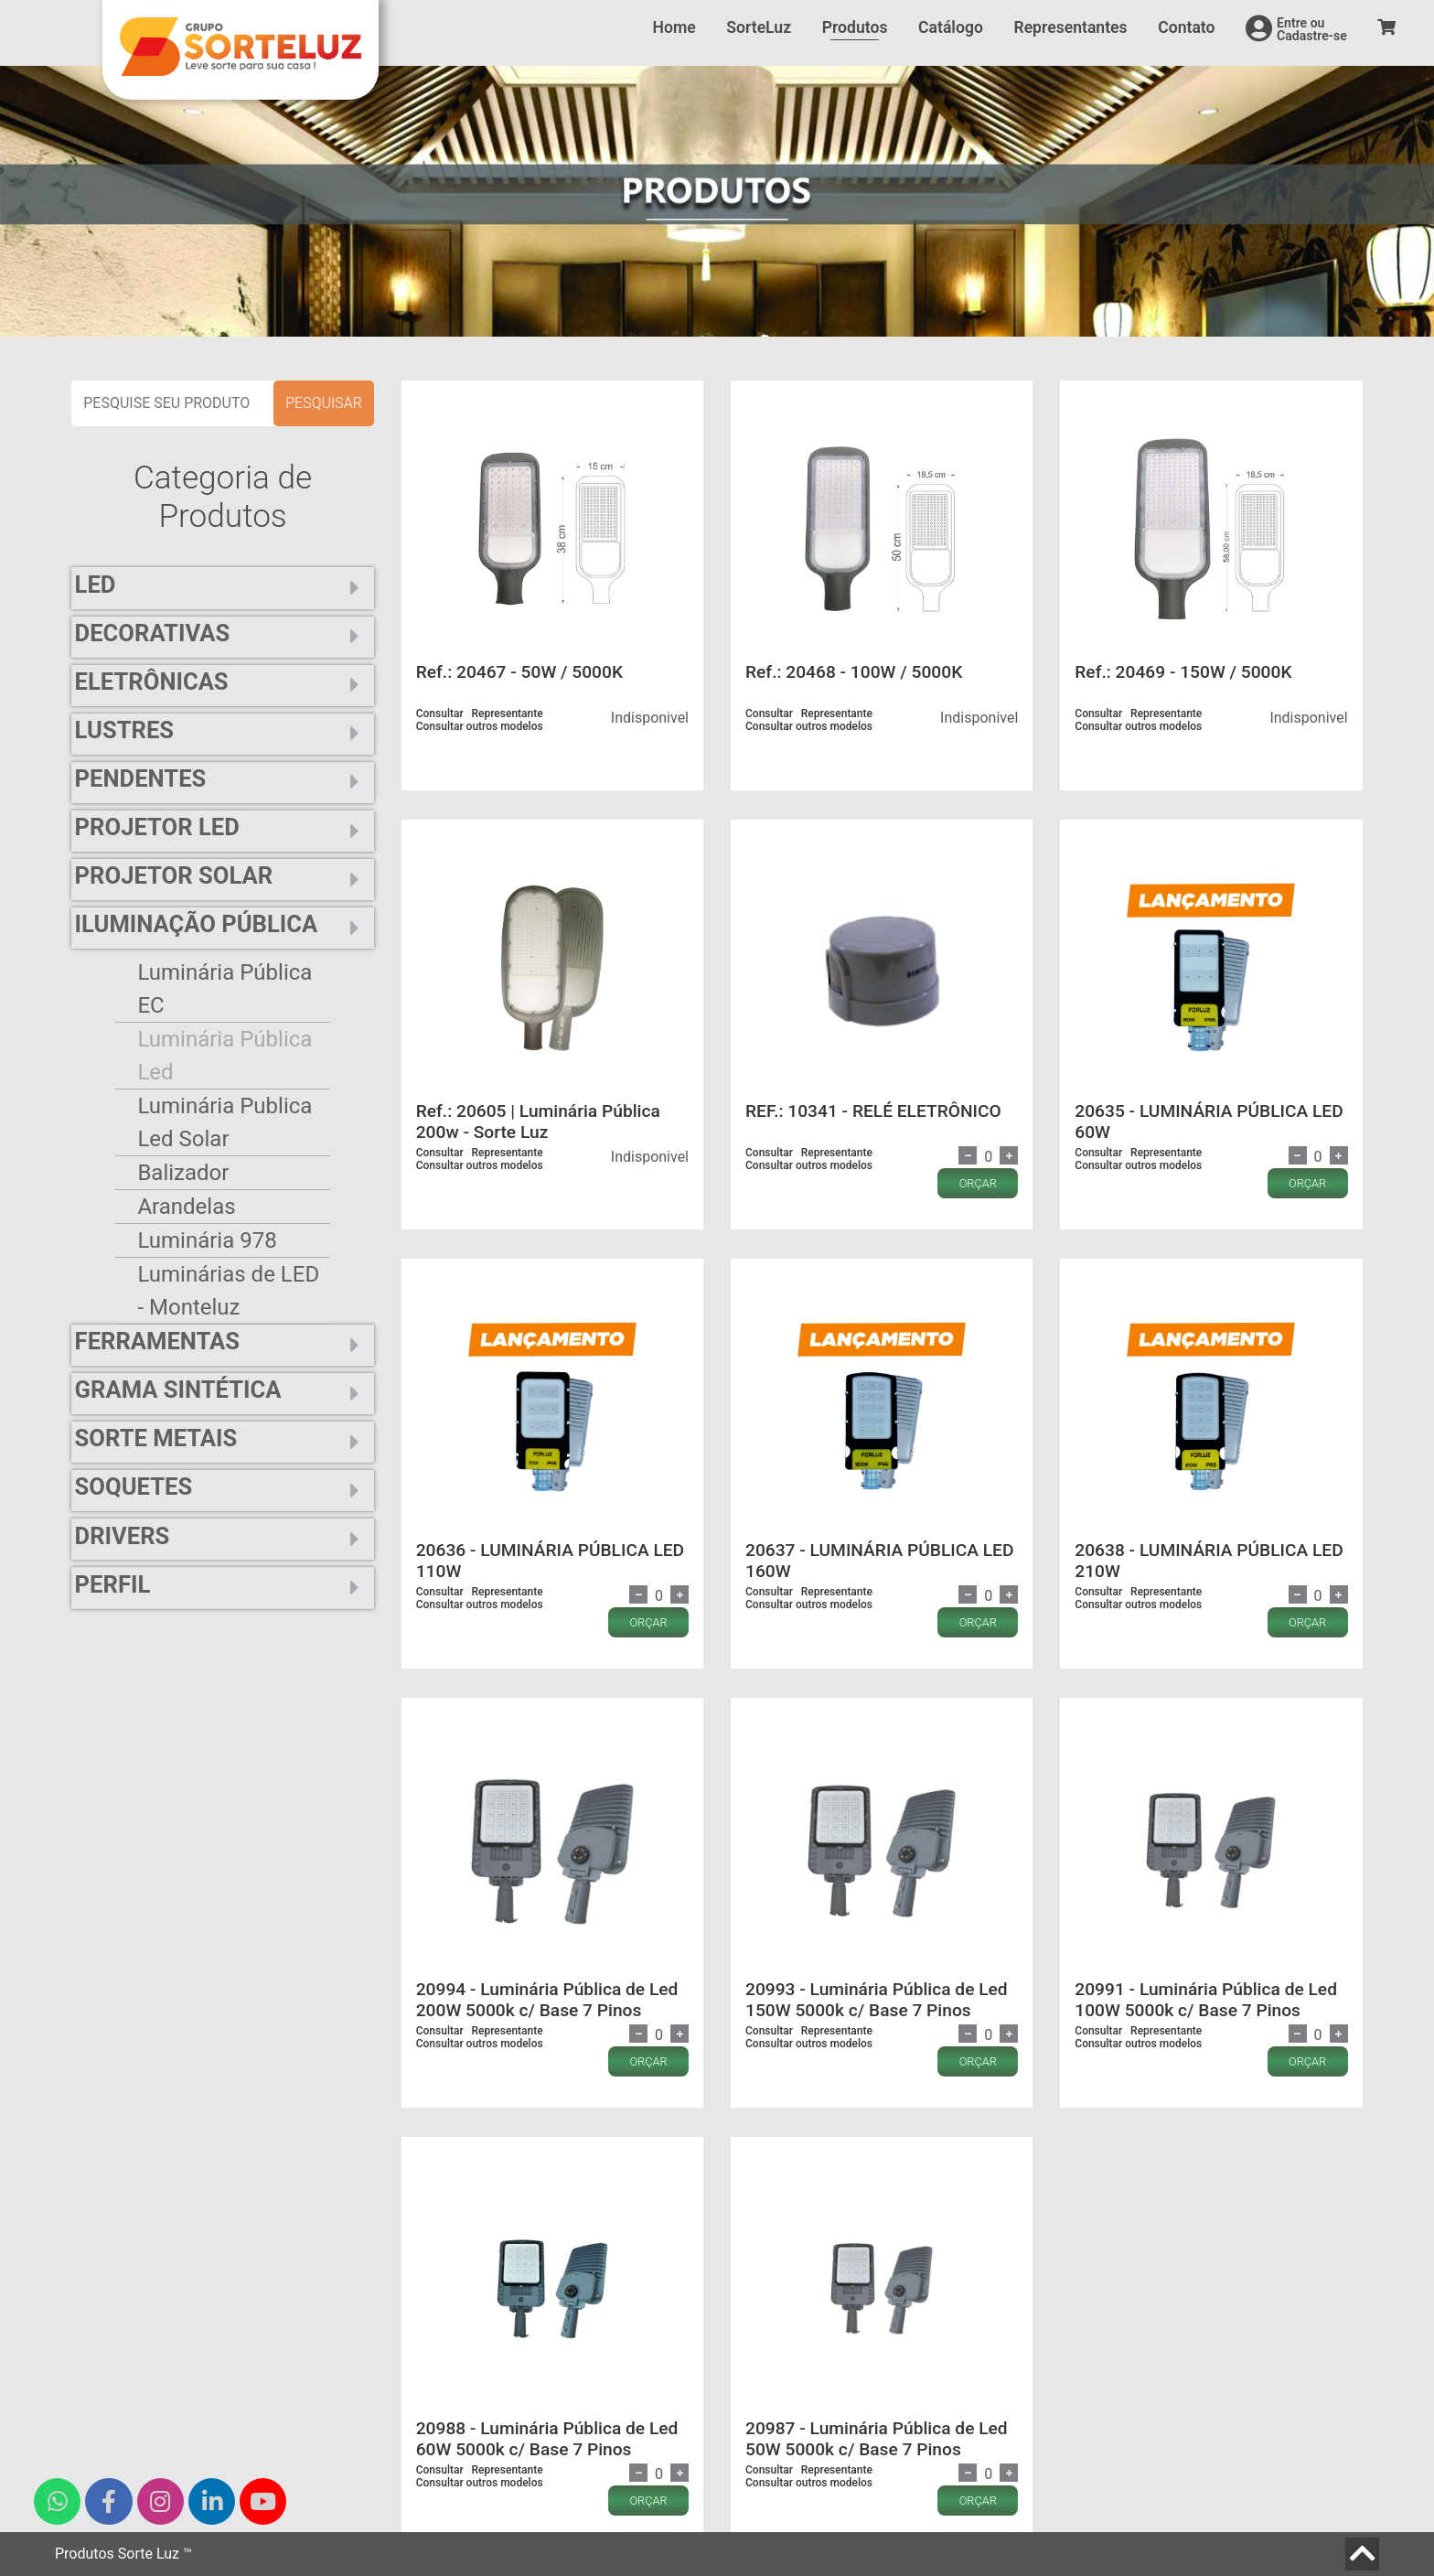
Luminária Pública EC (224, 989)
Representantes (1070, 27)
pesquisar (323, 403)
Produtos (855, 27)
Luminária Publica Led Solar (224, 1122)
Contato (1186, 27)
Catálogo (950, 27)
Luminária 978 (206, 1240)
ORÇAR (978, 1183)
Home (674, 27)
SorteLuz (758, 27)
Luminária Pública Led (224, 1055)
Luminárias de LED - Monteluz (228, 1290)
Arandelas (186, 1206)
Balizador (183, 1173)
